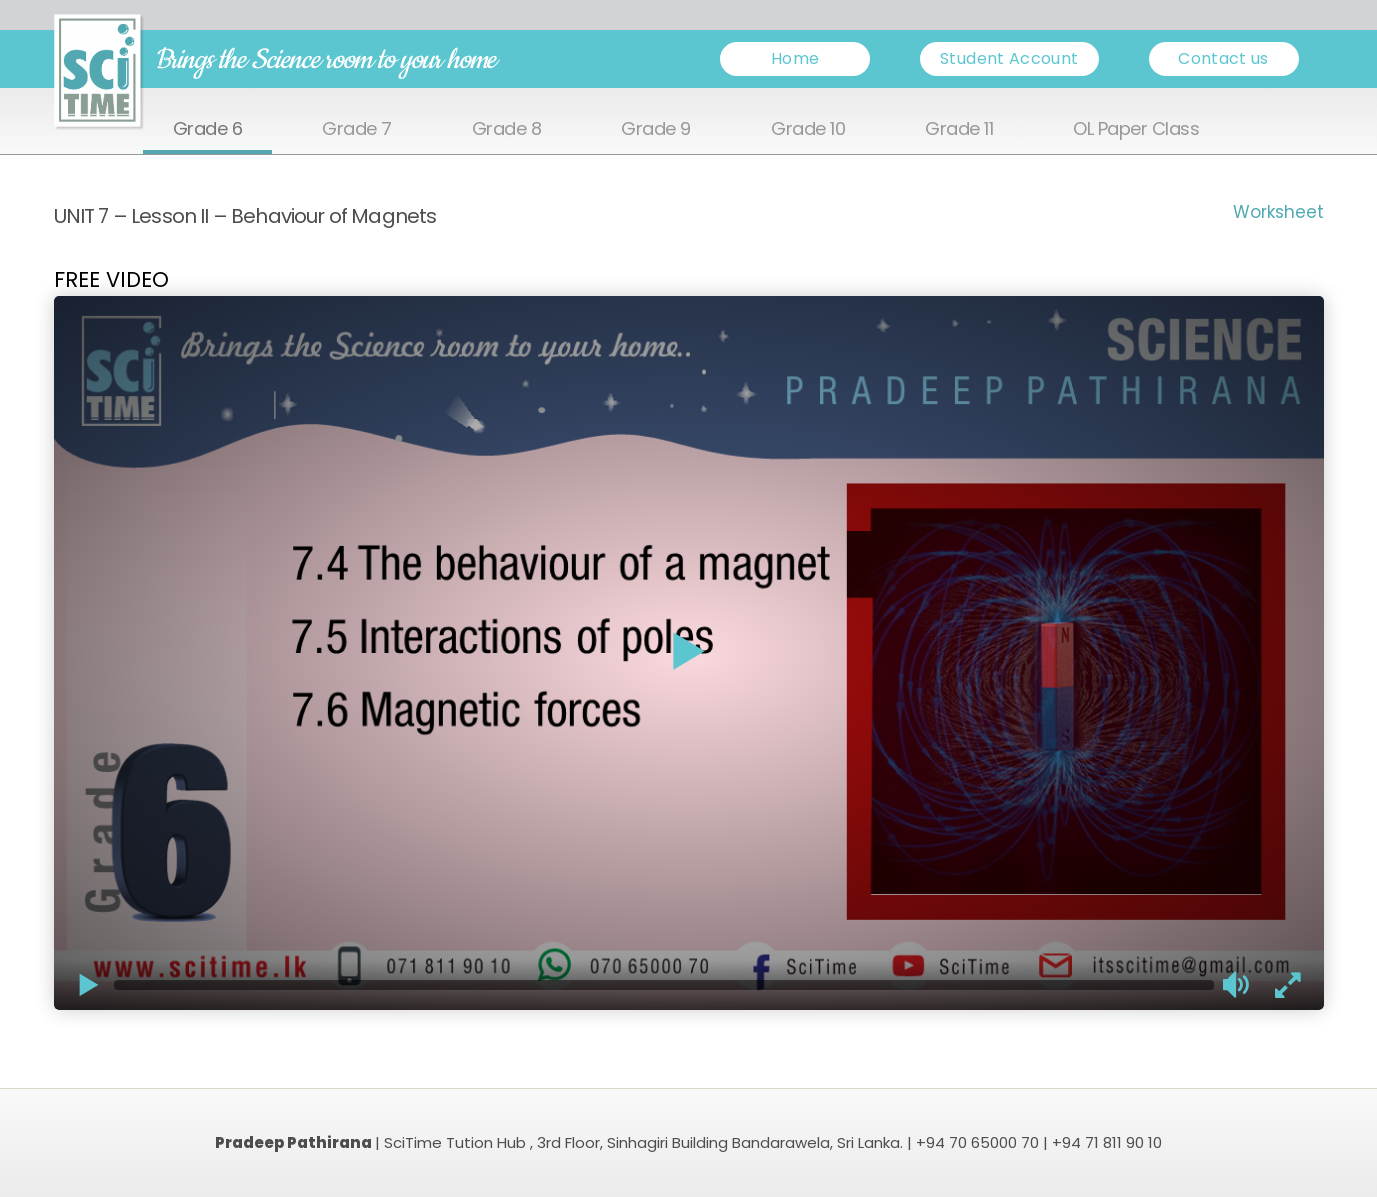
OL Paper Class (1136, 129)
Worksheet (1278, 212)
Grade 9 (656, 129)
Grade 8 (507, 129)
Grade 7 (357, 129)
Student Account (1009, 58)
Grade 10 (808, 129)
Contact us (1223, 58)
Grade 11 (959, 129)
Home (795, 58)
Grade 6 (208, 129)
